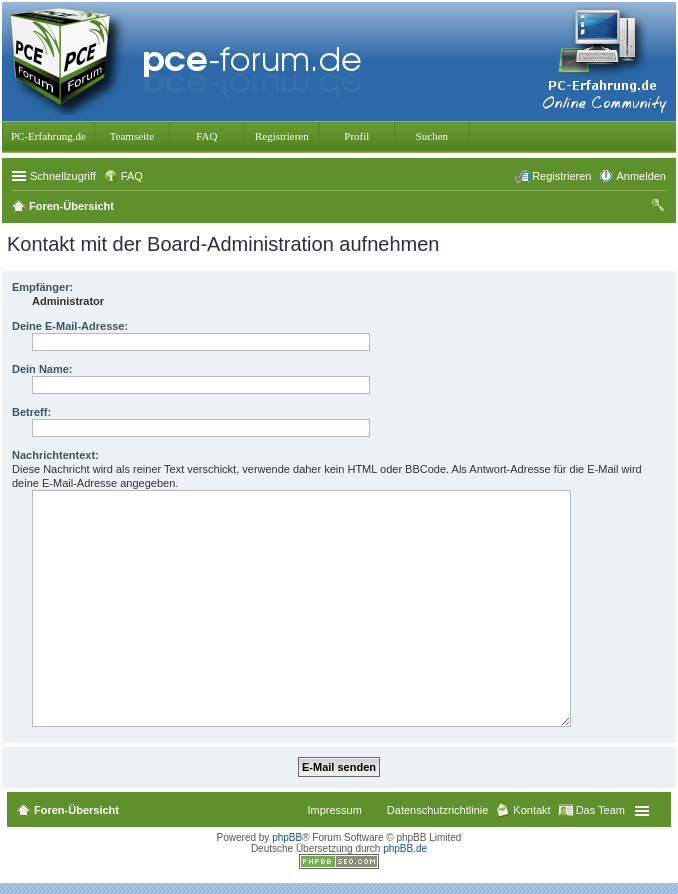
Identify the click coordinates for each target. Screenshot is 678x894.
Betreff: (31, 412)
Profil (356, 136)
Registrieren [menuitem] (561, 176)
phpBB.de (405, 848)
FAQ (206, 136)
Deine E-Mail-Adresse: (70, 326)
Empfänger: (42, 287)
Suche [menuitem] (660, 208)
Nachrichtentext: (55, 455)
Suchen (432, 136)
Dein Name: (42, 369)
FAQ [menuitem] (132, 176)
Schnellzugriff (63, 176)
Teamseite (132, 136)
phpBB (287, 837)
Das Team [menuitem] (600, 810)
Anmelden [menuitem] (641, 176)
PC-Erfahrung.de (48, 136)
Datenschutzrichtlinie (438, 810)
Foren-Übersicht (76, 810)
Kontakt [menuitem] (531, 810)
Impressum (334, 810)
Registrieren (282, 136)
